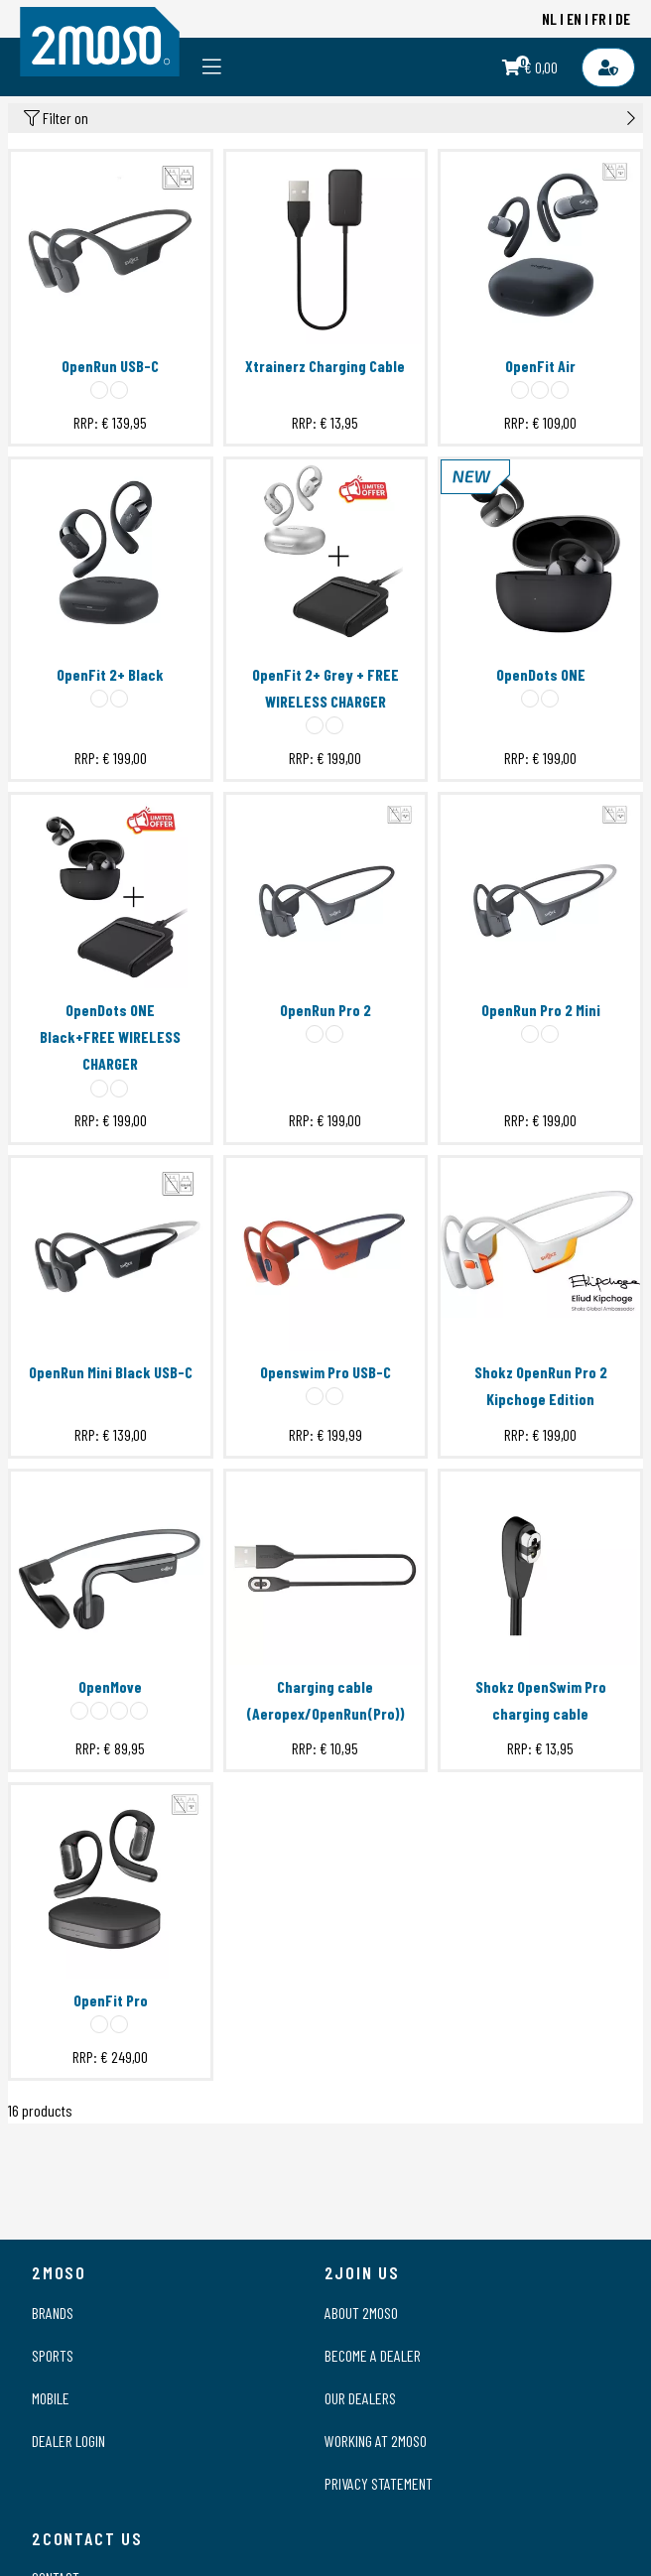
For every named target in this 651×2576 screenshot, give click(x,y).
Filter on (329, 118)
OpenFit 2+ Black (110, 674)
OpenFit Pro (110, 2000)
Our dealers (360, 2397)
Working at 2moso (376, 2440)
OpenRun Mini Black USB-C (111, 1371)
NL (549, 18)
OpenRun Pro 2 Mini (540, 1009)
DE (622, 18)
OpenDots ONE (541, 674)
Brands (52, 2312)
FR (598, 18)
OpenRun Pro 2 (325, 1009)
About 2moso (361, 2312)
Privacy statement (379, 2483)
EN (574, 18)
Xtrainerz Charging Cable (325, 365)
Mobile (50, 2397)
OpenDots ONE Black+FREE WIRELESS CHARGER (110, 1036)
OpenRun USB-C (110, 365)
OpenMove (110, 1686)
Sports (52, 2355)
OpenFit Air (540, 365)
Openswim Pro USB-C (325, 1371)
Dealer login (68, 2440)
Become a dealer (373, 2355)
